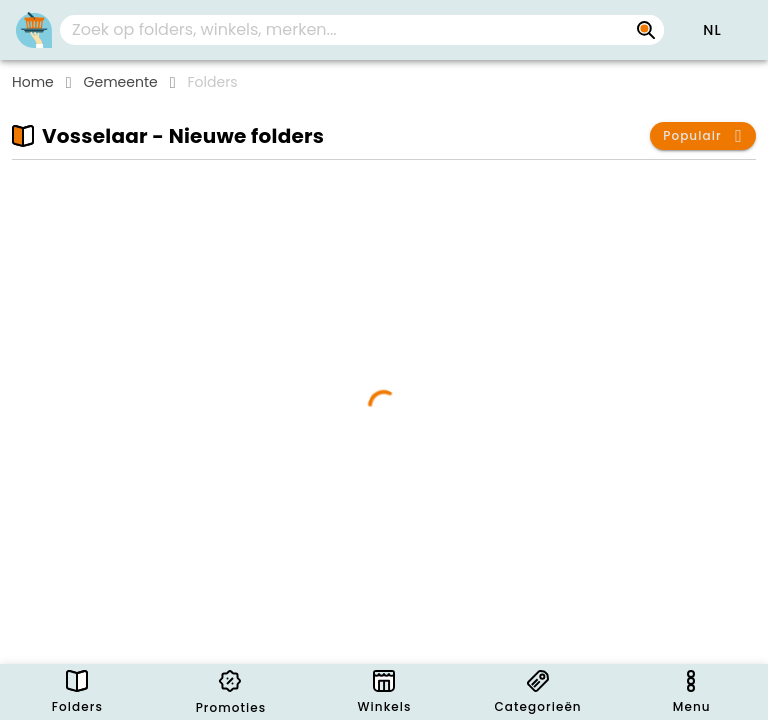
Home (33, 82)
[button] (712, 30)
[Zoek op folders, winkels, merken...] (646, 30)
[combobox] (362, 30)
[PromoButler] (34, 30)
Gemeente (121, 82)
